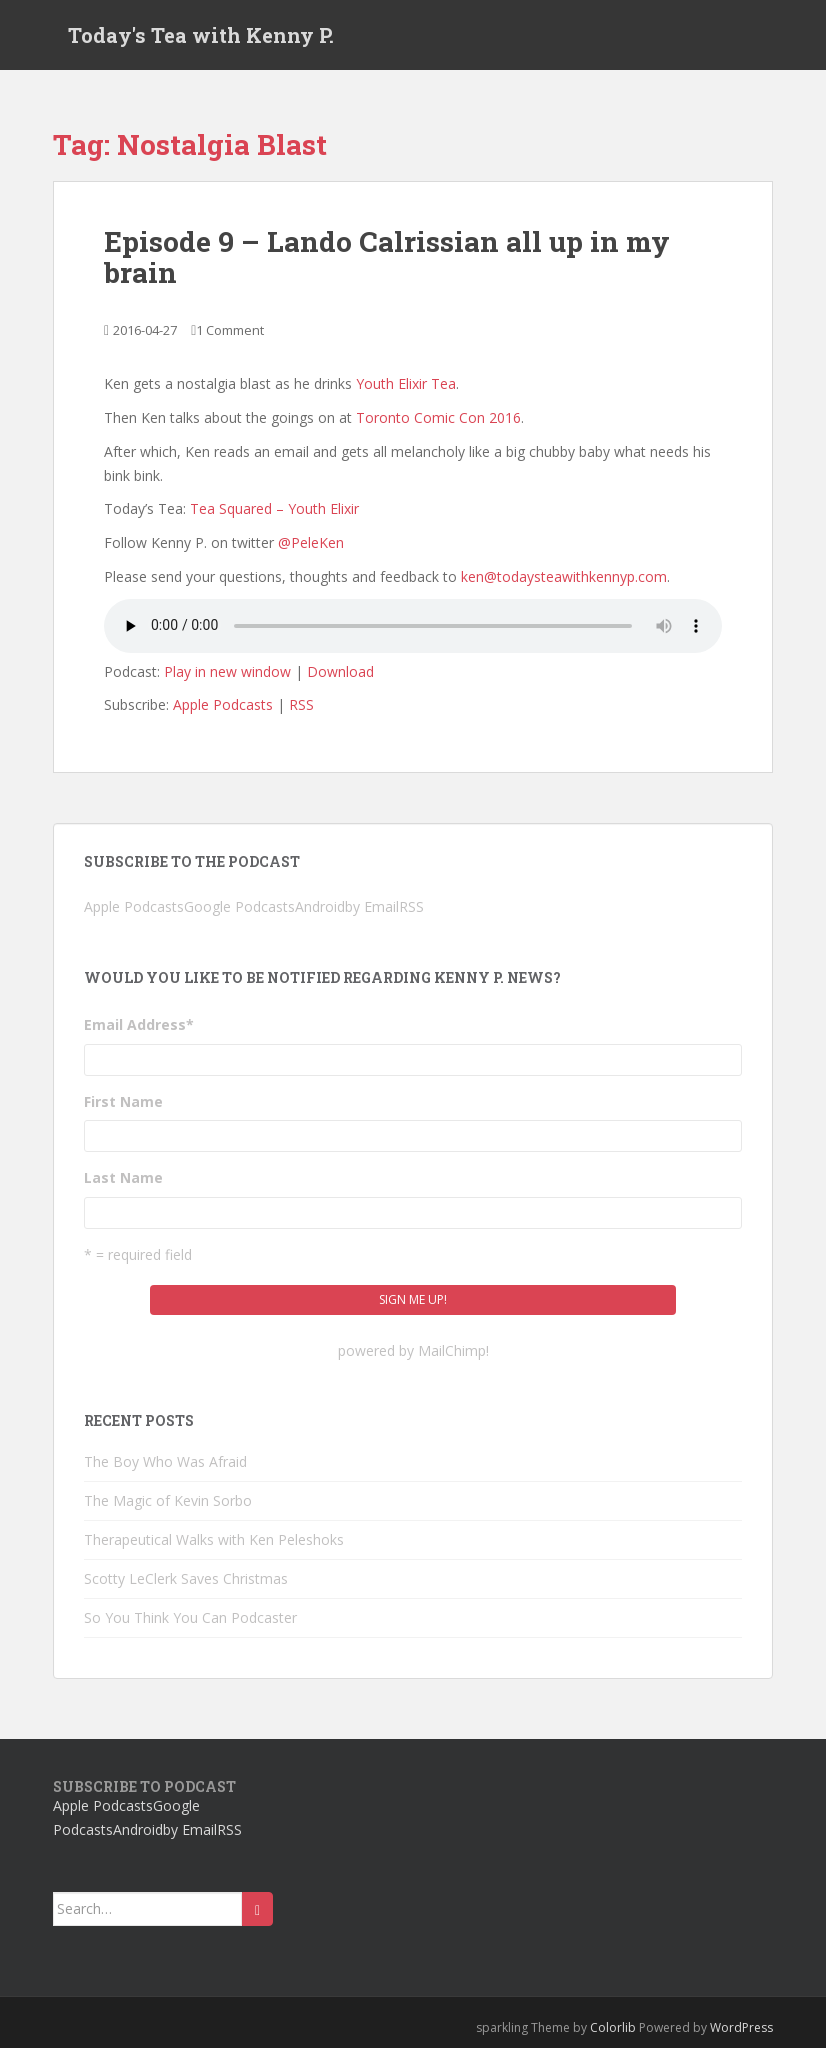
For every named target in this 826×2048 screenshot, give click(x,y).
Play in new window (227, 671)
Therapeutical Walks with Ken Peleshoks (214, 1539)
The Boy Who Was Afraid (165, 1461)
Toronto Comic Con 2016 (438, 417)
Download (340, 671)
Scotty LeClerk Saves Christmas (186, 1578)
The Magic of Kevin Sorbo (168, 1500)
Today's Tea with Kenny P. (201, 35)
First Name (123, 1101)
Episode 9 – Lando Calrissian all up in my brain (387, 257)
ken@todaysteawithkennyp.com (564, 576)
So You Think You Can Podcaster (190, 1617)
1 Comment (230, 330)
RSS (301, 704)
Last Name (123, 1177)
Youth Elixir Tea (406, 383)
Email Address (139, 1024)
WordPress (741, 2027)
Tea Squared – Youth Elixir (274, 508)
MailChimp (452, 1350)
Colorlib (613, 2027)
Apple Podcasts (223, 704)
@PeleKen (311, 542)
